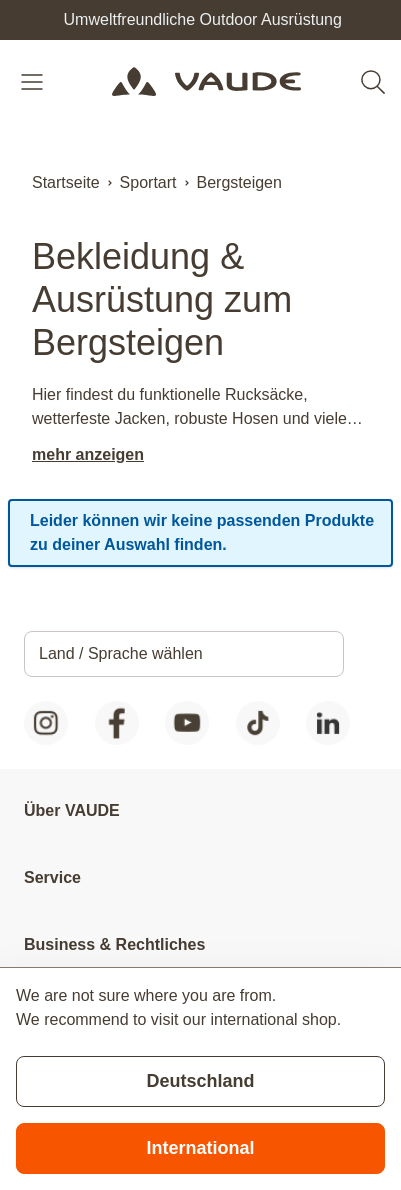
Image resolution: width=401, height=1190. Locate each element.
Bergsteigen (239, 182)
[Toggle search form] (373, 82)
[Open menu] (34, 82)
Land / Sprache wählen (121, 653)
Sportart (148, 182)
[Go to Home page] (206, 82)
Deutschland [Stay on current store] (200, 1081)
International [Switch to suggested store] (200, 1148)
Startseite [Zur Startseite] (66, 182)
